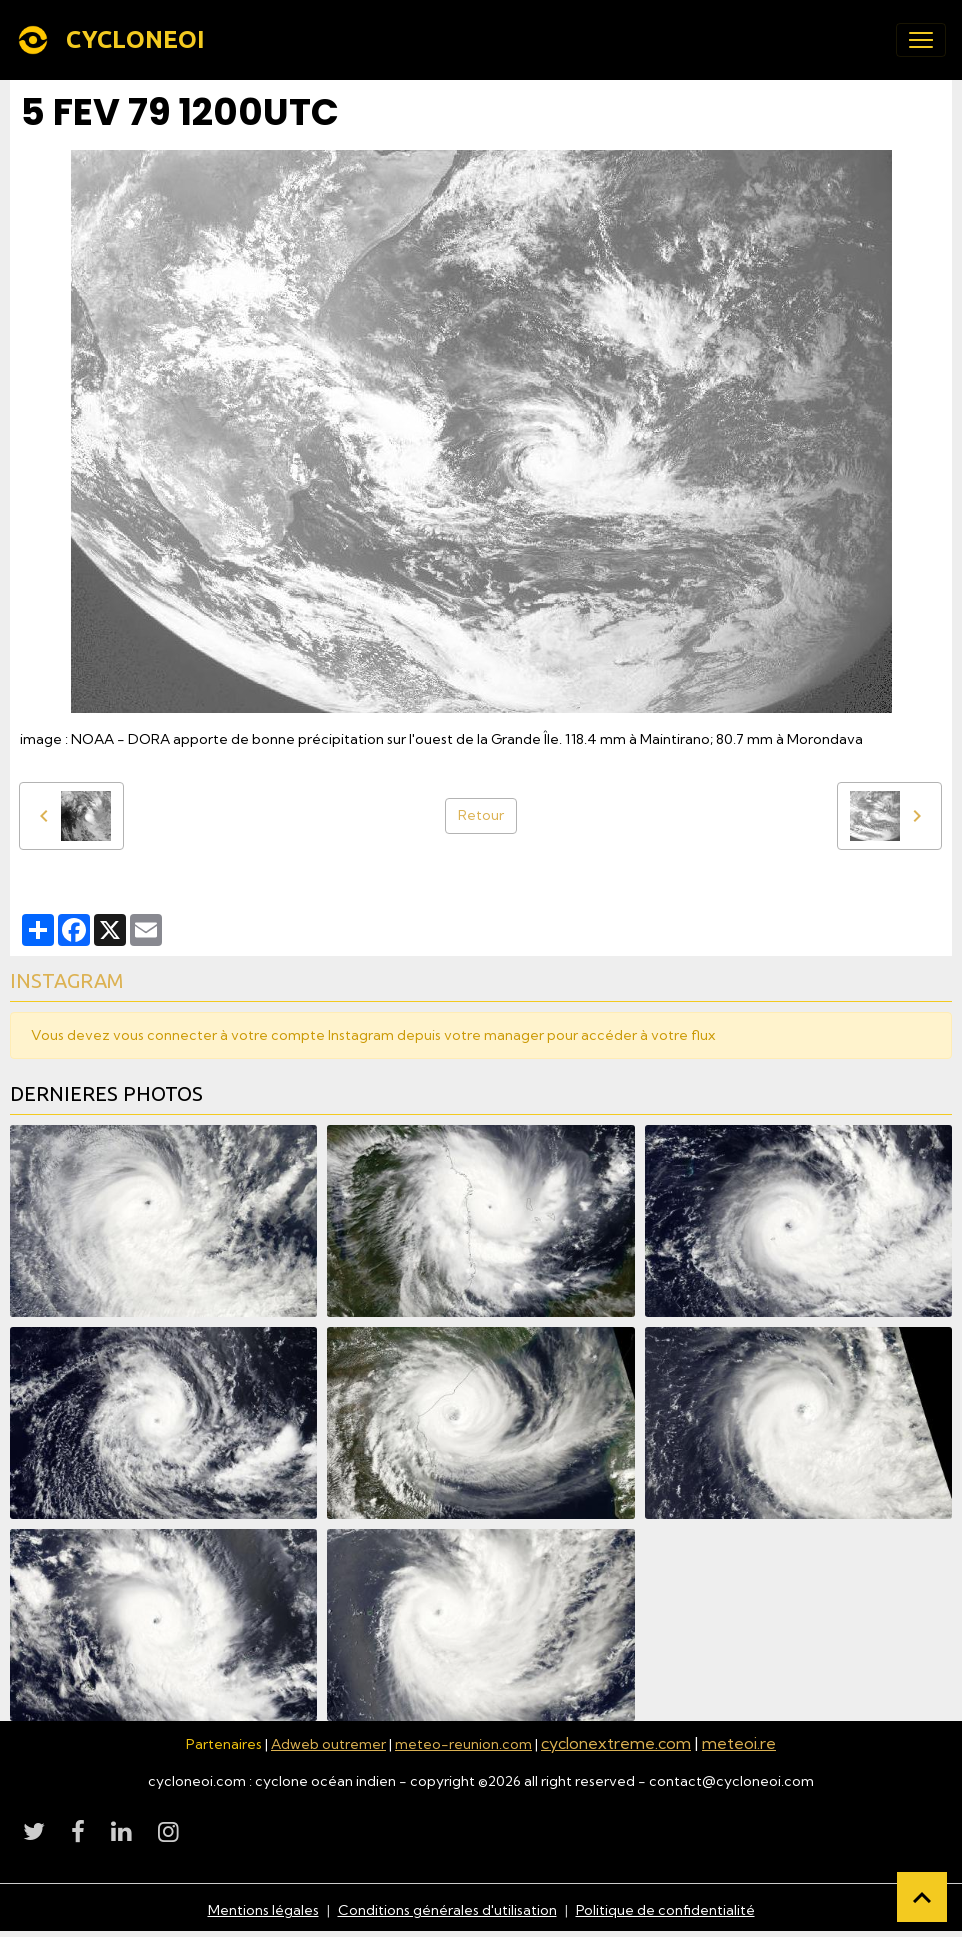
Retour (481, 815)
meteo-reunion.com (463, 1744)
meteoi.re (739, 1743)
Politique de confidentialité (665, 1910)
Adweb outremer (328, 1744)
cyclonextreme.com (616, 1743)
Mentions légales (263, 1910)
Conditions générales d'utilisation (447, 1910)
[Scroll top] (922, 1897)
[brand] (114, 40)
